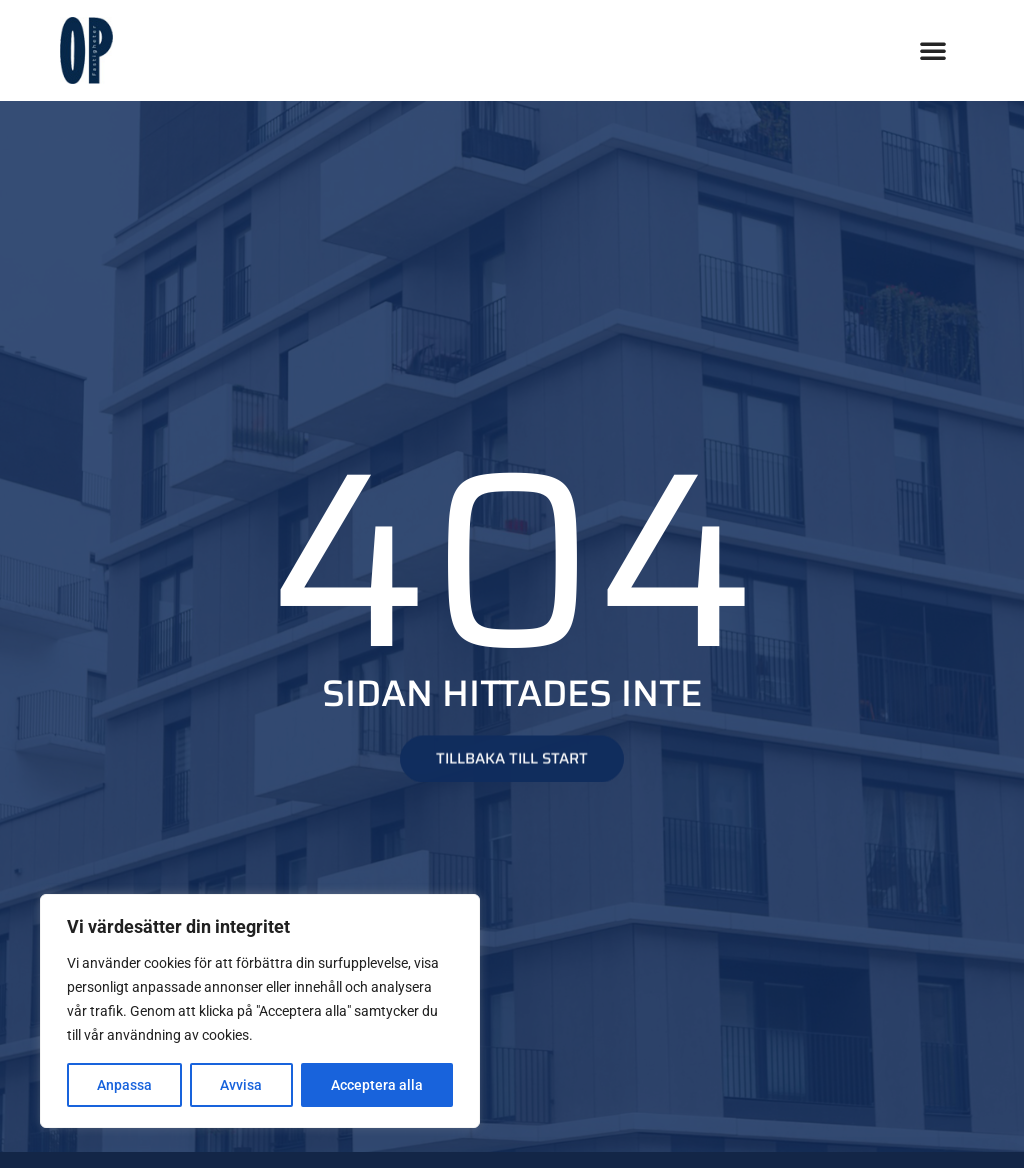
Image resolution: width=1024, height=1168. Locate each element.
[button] (933, 50)
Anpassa (124, 1085)
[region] (260, 1011)
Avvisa (241, 1085)
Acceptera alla (377, 1085)
